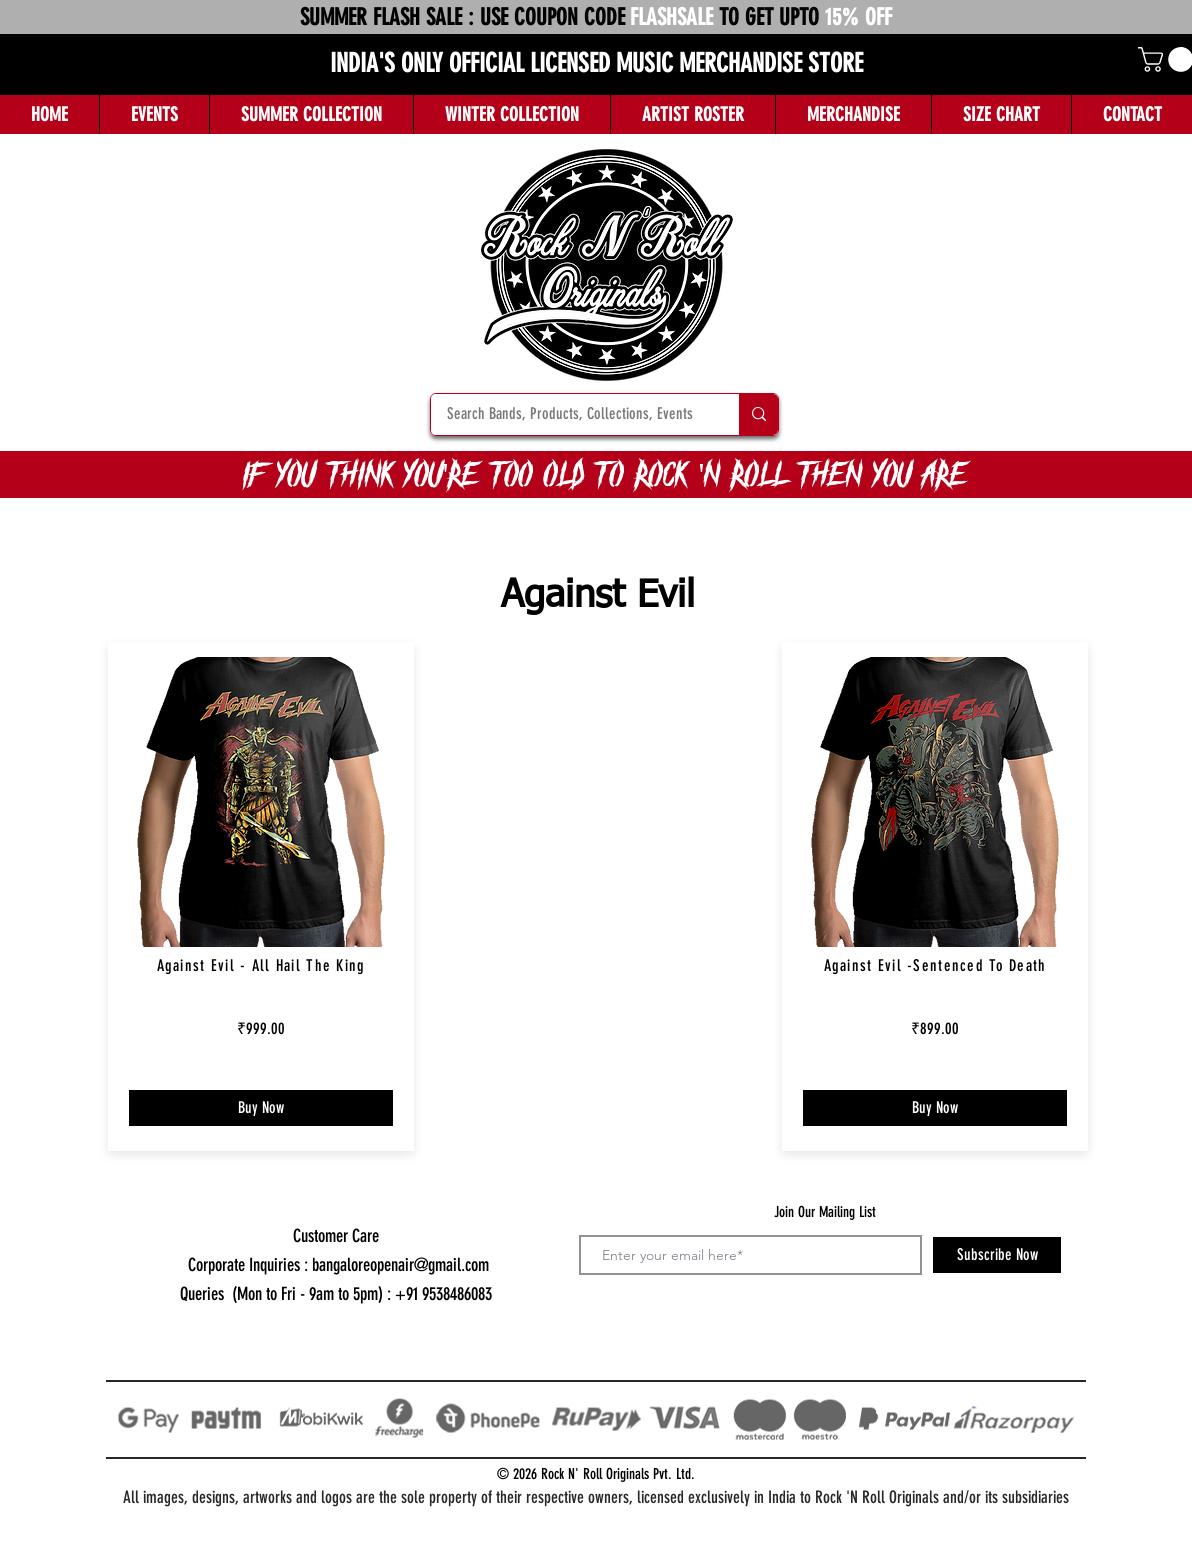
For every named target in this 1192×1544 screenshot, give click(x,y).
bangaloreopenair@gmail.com (400, 1265)
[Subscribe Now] (997, 1255)
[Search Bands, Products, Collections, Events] (572, 414)
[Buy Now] (261, 1108)
